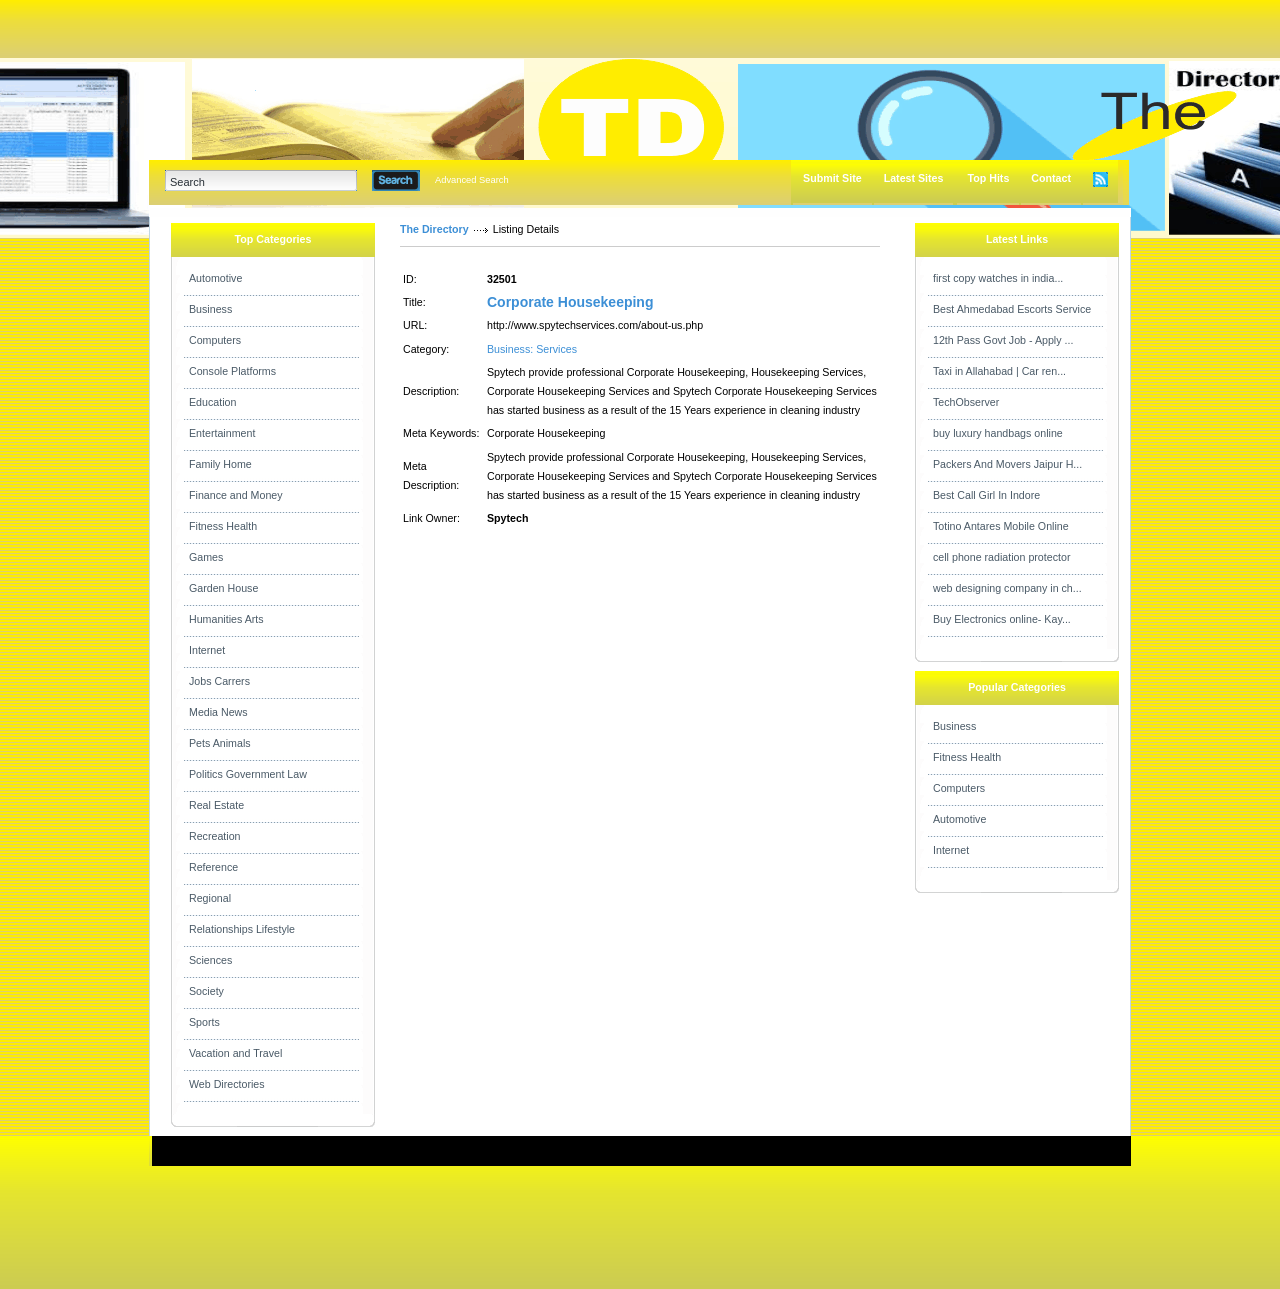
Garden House (223, 588)
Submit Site (832, 178)
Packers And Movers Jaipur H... (1007, 464)
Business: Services (532, 349)
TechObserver (966, 402)
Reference (213, 867)
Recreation (215, 836)
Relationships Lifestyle (242, 929)
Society (206, 991)
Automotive (215, 278)
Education (212, 402)
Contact (1051, 178)
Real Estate (216, 805)
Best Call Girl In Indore (986, 495)
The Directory (434, 229)
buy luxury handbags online (998, 433)
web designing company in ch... (1007, 588)
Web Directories (227, 1084)
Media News (218, 712)
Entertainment (222, 433)
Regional (210, 898)
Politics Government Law (248, 774)
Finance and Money (236, 495)
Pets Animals (220, 743)
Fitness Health (223, 526)
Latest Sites (914, 178)
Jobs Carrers (219, 681)
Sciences (210, 960)
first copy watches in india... (998, 278)
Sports (204, 1022)
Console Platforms (232, 371)
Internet (207, 650)
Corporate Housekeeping (570, 302)
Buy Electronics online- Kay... (1002, 619)
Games (206, 557)
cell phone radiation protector (1001, 557)
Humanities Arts (226, 619)
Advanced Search (472, 180)
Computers (215, 340)
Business (210, 309)
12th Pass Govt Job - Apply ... (1003, 340)
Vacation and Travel (235, 1053)
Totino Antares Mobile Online (1001, 526)
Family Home (220, 464)
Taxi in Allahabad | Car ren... (999, 371)
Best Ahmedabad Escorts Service (1012, 309)
